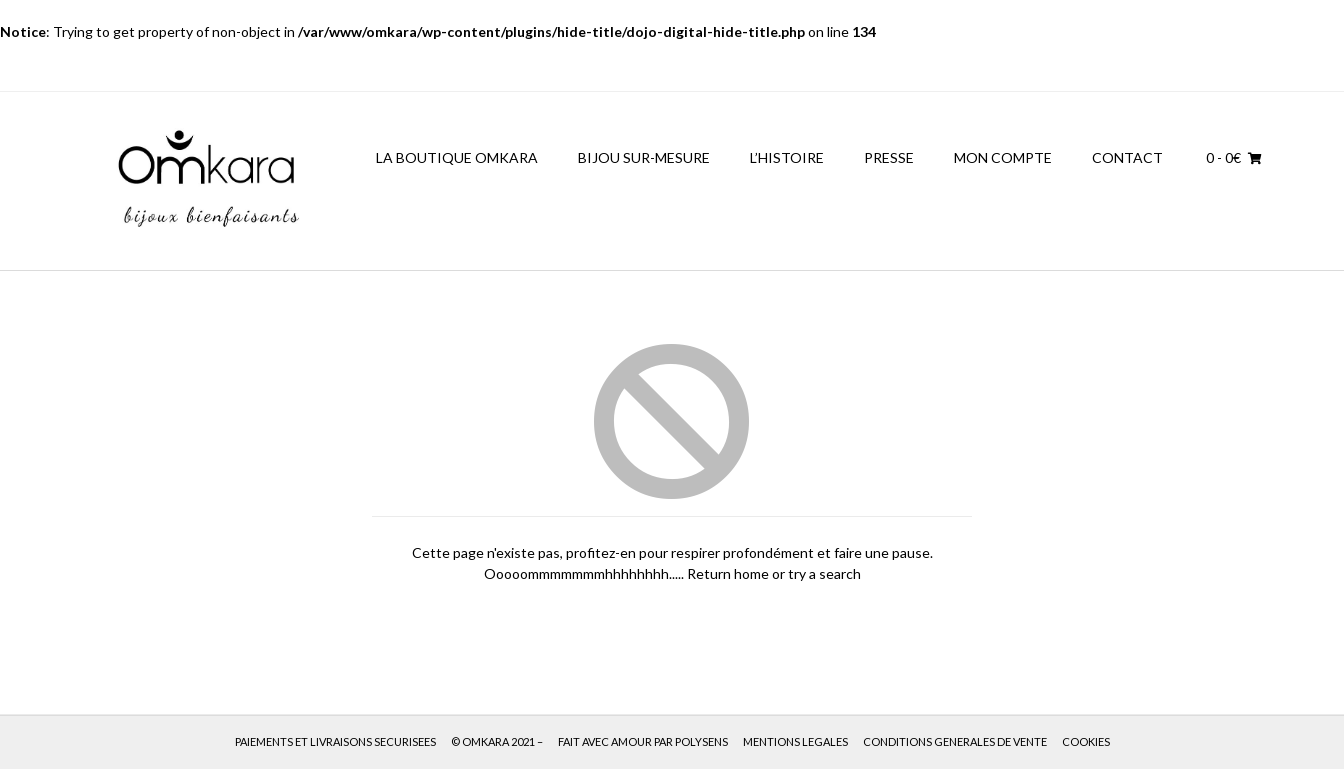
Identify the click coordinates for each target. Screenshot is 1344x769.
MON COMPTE (1003, 157)
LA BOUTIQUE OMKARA (457, 157)
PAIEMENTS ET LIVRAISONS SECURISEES (335, 741)
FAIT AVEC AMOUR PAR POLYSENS (643, 741)
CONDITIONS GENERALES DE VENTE (955, 741)
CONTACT (1127, 157)
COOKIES (1086, 741)
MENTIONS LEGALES (795, 741)
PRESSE (889, 157)
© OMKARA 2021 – (497, 741)
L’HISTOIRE (787, 157)
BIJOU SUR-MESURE (644, 157)
